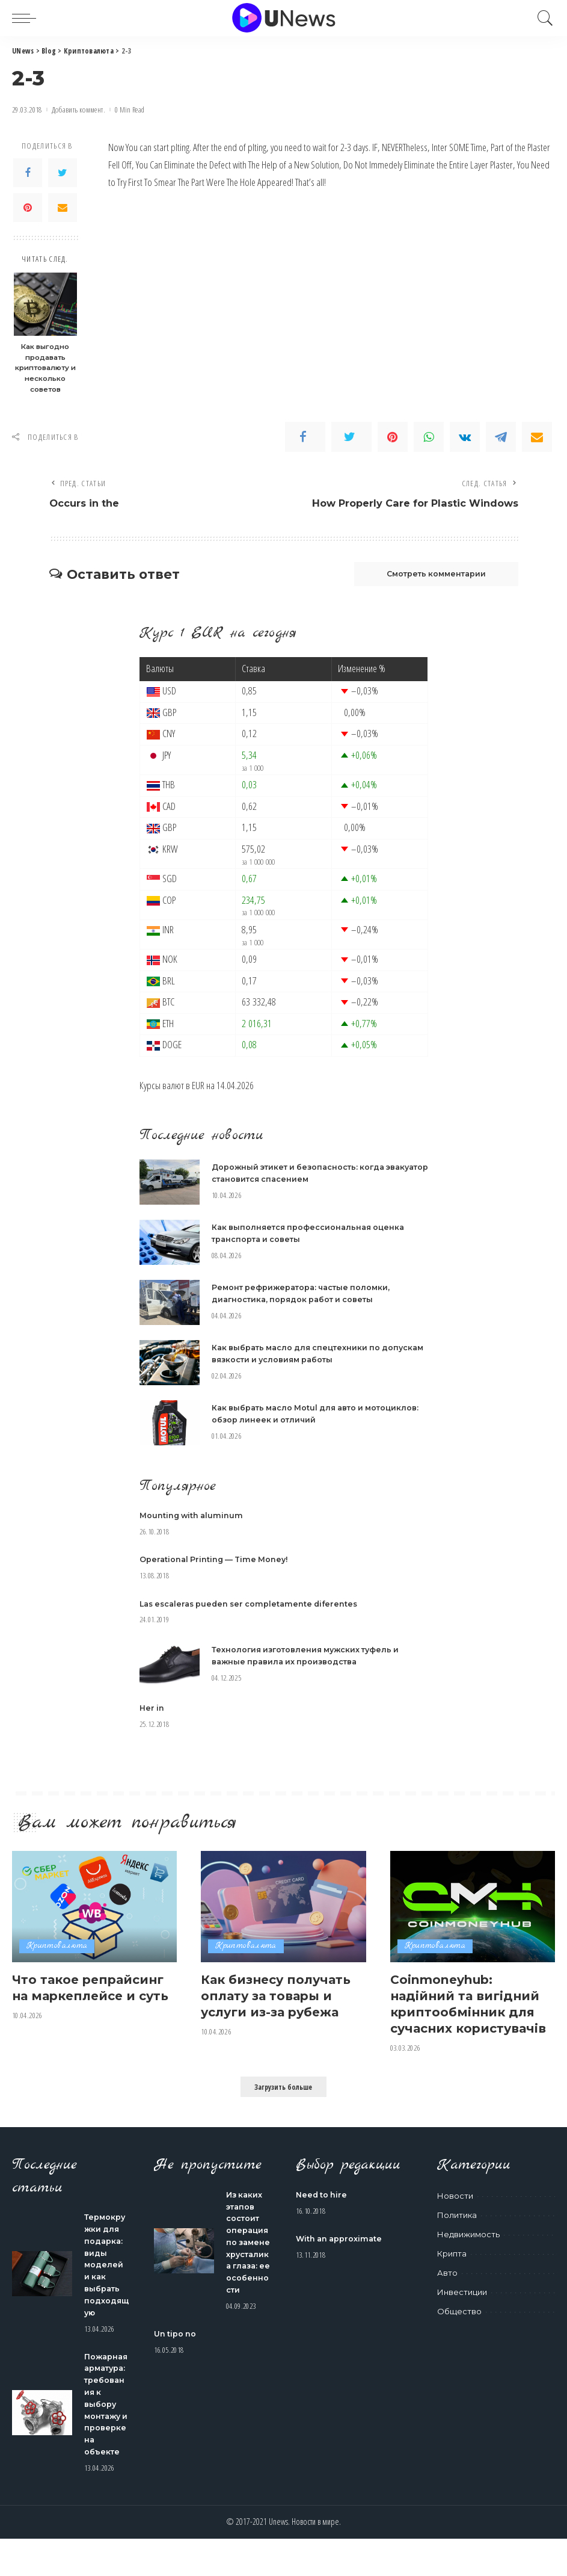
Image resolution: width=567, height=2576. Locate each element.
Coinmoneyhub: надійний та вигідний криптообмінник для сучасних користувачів (469, 2012)
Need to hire (322, 2211)
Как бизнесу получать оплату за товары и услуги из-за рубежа (279, 1996)
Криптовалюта (56, 1947)
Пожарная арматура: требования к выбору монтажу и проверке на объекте (106, 2430)
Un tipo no (175, 2372)
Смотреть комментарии (430, 575)
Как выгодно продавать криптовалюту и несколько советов (45, 367)
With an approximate (340, 2255)
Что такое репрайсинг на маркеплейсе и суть (92, 1996)
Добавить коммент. (78, 110)
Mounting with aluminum (192, 1517)
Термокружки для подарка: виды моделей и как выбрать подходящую (105, 2281)
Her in (152, 1709)
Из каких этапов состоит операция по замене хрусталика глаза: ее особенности (248, 2270)
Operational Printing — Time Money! (216, 1561)
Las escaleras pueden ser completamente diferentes (253, 1605)
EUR (198, 1087)
